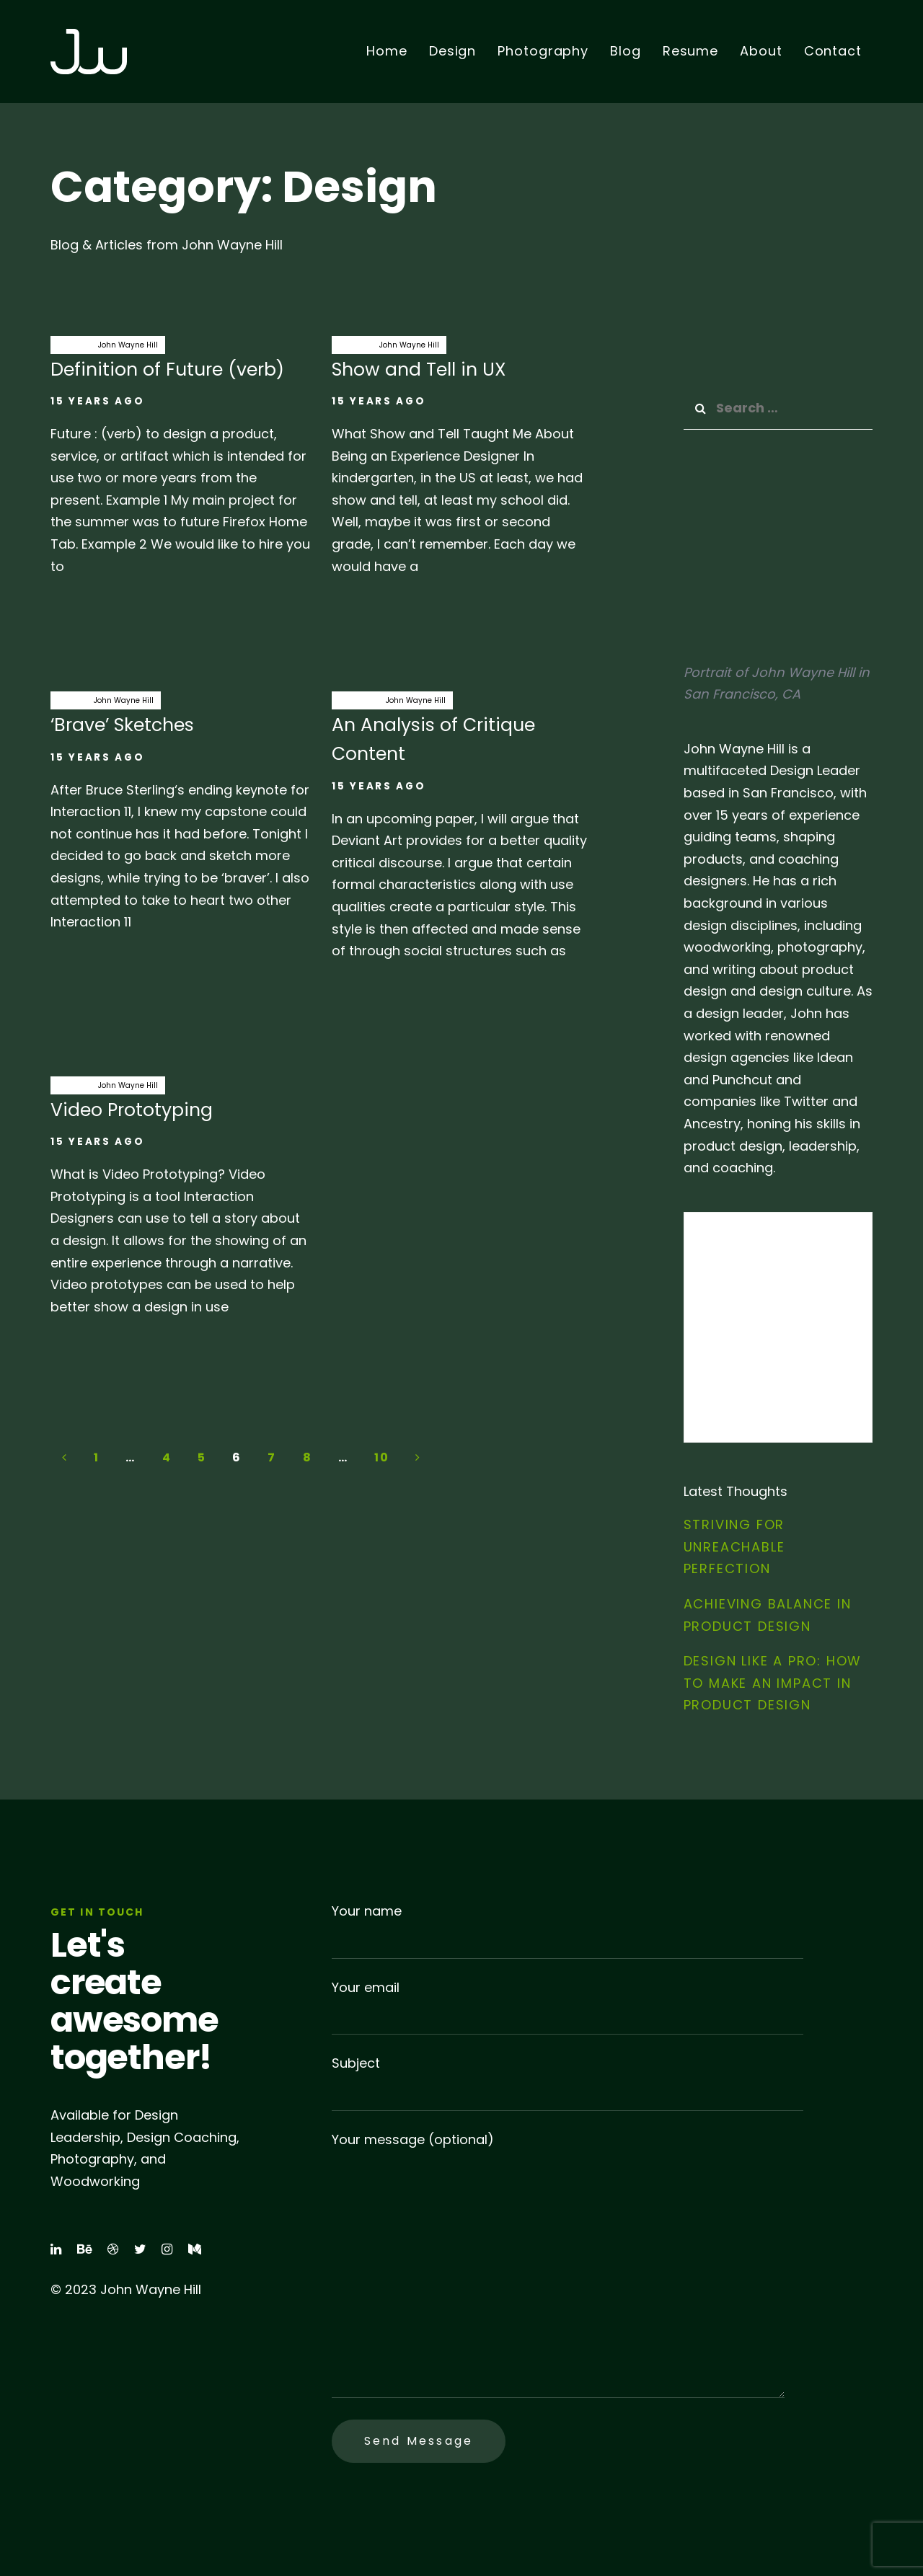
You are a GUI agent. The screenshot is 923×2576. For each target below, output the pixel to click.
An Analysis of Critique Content (461, 833)
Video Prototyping (180, 1204)
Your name (567, 1930)
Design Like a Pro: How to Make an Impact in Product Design (773, 1683)
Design (71, 345)
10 (381, 1457)
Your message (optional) (558, 2264)
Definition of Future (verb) (180, 463)
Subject (567, 2082)
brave (68, 700)
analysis (355, 700)
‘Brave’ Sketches (180, 819)
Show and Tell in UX (461, 463)
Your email (567, 2006)
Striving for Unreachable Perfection (734, 1546)
